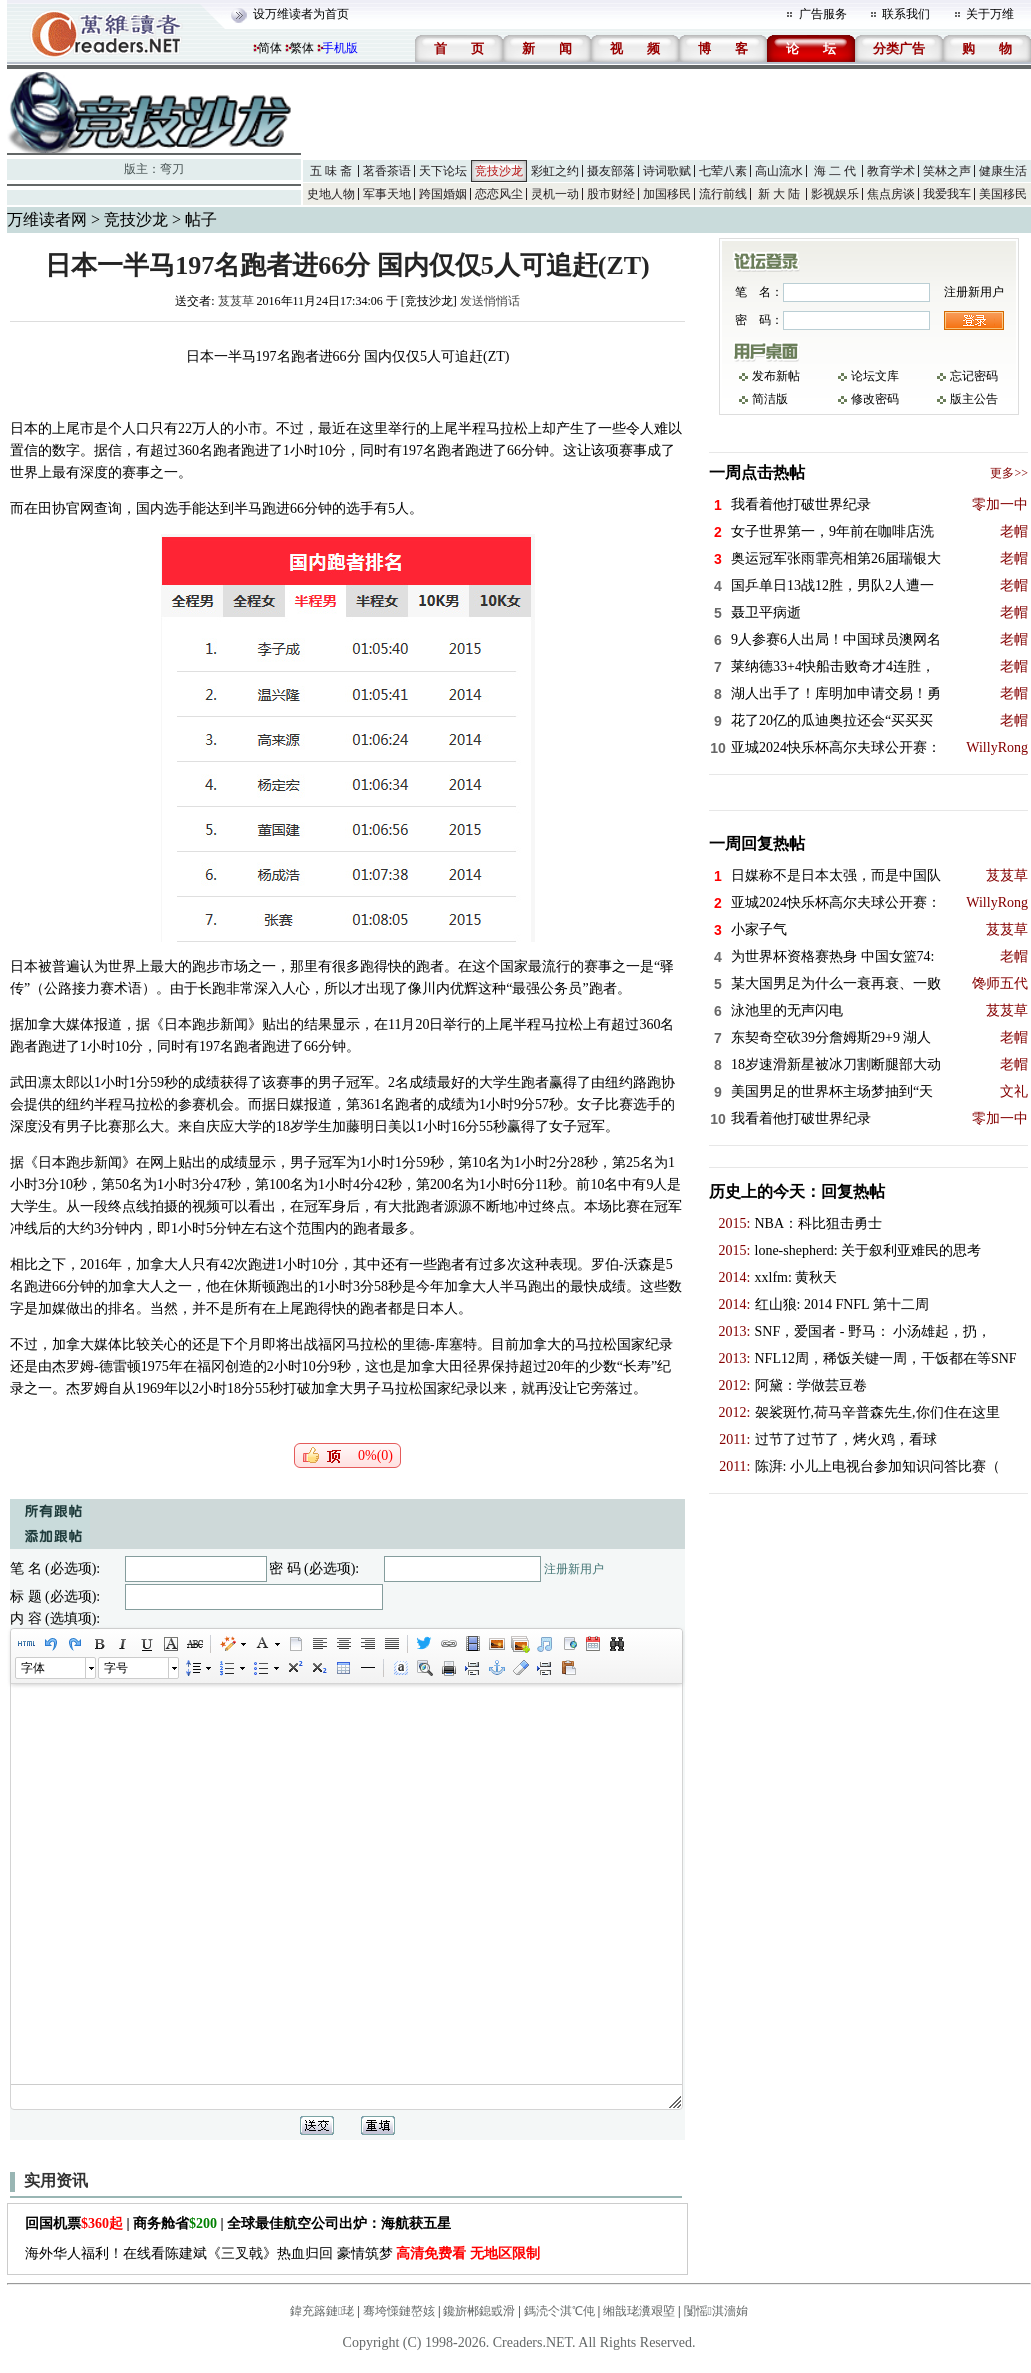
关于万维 (990, 14)
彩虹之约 (555, 171)
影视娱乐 (835, 194)
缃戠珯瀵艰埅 (639, 2311)
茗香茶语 (387, 171)
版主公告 (974, 399)
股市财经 (611, 194)
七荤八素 (723, 171)
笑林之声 (947, 171)
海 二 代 (835, 171)
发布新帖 (776, 376)
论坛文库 (875, 376)
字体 (33, 1668)
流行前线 (723, 194)
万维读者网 (47, 219)
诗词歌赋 (667, 171)
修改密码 (875, 399)
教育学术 (891, 171)
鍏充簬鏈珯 (322, 2311)
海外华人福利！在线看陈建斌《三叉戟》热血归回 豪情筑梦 (282, 2253)
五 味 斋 (331, 171)
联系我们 (906, 14)
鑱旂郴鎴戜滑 (479, 2311)
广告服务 (823, 14)
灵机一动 (555, 194)
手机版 (340, 48)
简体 (270, 48)
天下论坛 (443, 171)
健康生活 (1003, 171)
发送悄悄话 (490, 301)
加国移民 (667, 194)
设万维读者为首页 (301, 14)
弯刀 (172, 169)
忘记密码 (974, 376)
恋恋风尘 (499, 194)
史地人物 (331, 194)
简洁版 (770, 399)
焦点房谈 (891, 194)
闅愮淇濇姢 (716, 2311)
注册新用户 (574, 1569)
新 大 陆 (779, 194)
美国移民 (1003, 194)
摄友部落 (611, 171)
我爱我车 (947, 194)
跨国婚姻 (443, 194)
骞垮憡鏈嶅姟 (399, 2311)
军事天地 (387, 194)
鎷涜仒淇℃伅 (559, 2311)
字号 (116, 1668)
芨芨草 (236, 301)
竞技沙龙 (499, 171)
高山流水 (779, 171)
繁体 (302, 48)
